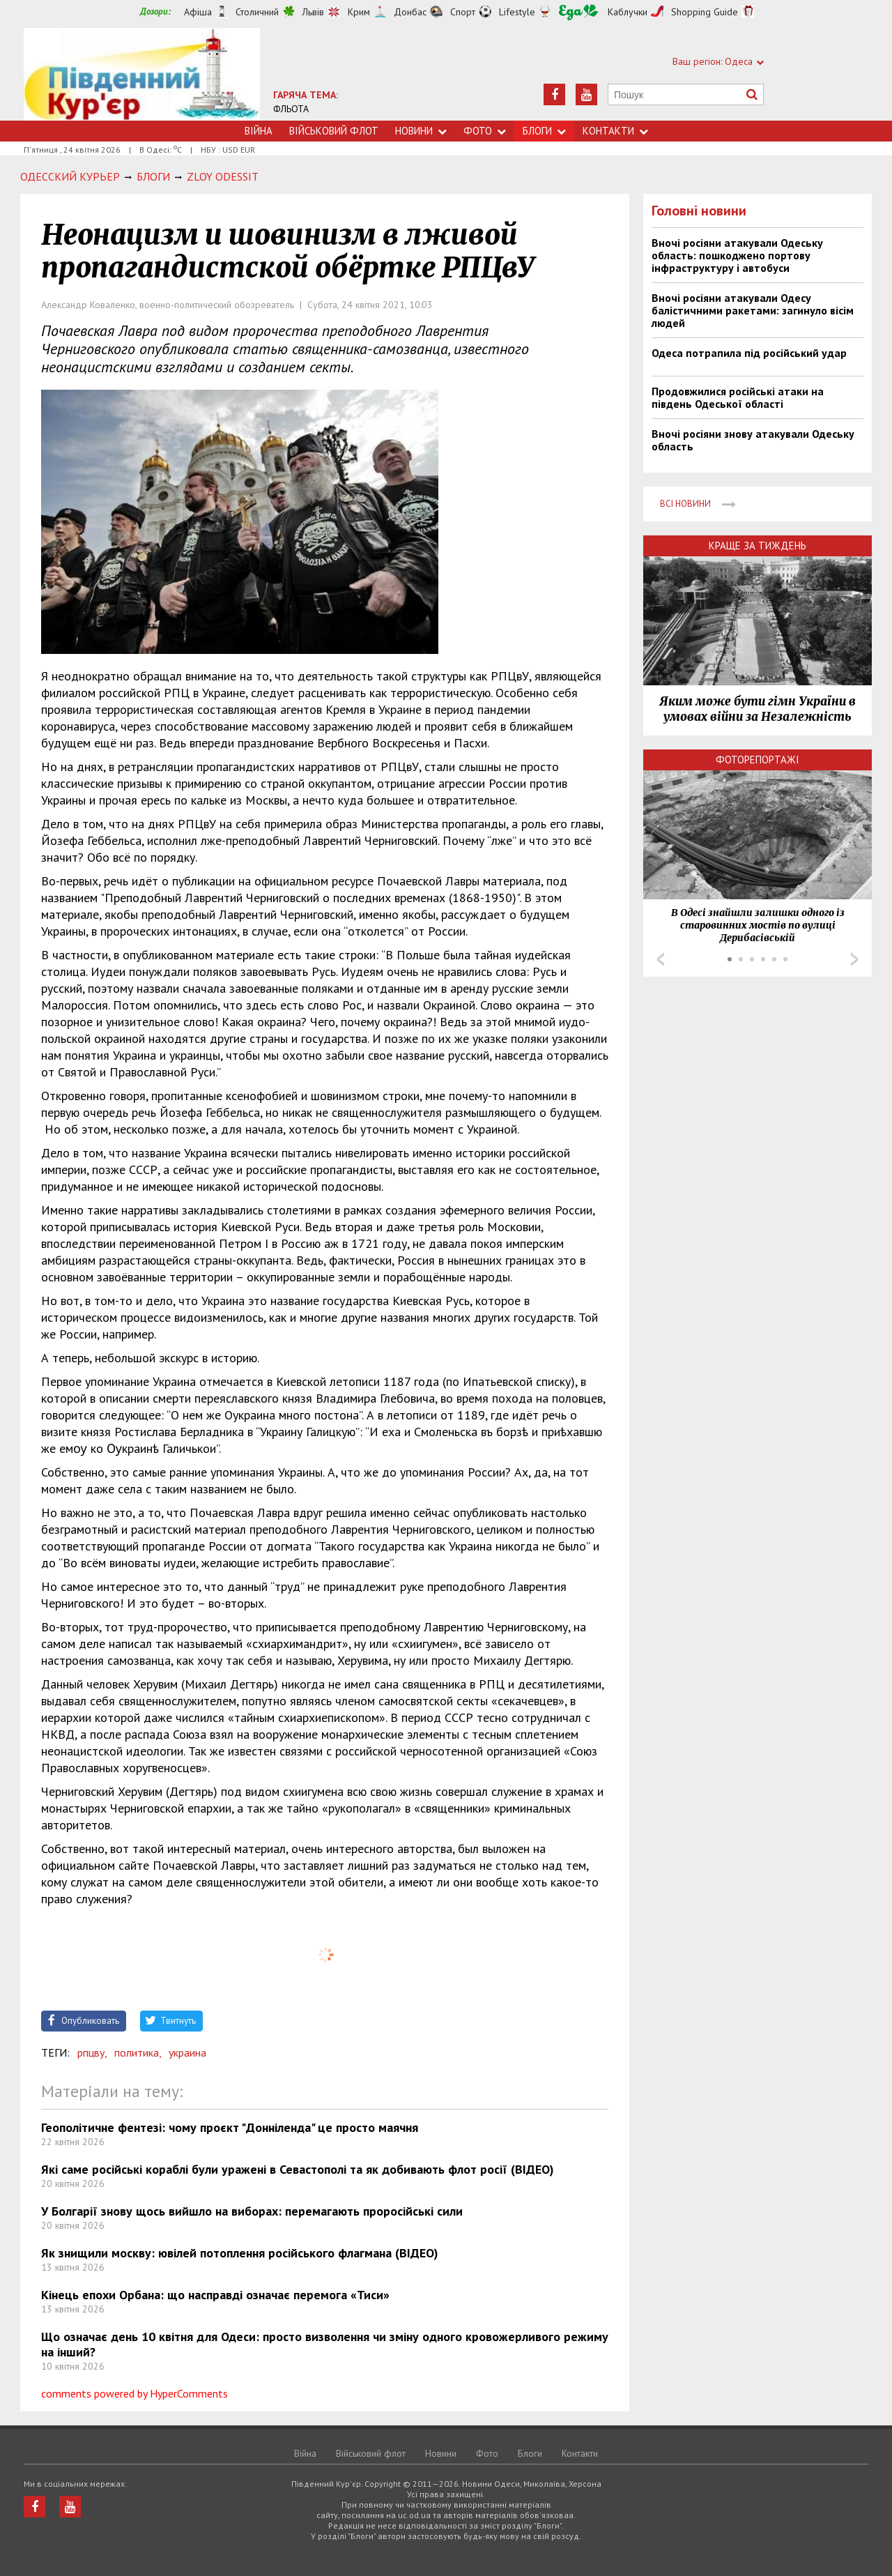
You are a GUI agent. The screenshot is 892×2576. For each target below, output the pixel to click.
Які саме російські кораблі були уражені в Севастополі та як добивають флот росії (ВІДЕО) (297, 2169)
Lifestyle (517, 12)
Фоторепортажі (757, 759)
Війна (258, 130)
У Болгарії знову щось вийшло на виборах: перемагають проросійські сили (252, 2211)
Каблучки (627, 12)
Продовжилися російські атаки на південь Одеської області (738, 397)
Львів (313, 12)
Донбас (410, 12)
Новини (421, 130)
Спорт (462, 12)
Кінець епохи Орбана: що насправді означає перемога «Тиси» (215, 2295)
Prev (660, 959)
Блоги (544, 130)
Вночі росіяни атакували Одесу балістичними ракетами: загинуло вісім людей (753, 310)
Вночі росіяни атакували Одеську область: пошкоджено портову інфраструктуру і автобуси (737, 255)
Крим (359, 12)
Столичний (257, 12)
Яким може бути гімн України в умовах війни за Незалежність (757, 709)
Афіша (198, 12)
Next (854, 959)
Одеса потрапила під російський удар (749, 353)
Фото (484, 130)
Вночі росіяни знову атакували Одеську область (753, 440)
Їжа (578, 12)
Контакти (615, 130)
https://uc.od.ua (142, 74)
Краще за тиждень (757, 545)
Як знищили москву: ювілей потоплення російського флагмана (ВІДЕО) (239, 2253)
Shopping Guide (704, 12)
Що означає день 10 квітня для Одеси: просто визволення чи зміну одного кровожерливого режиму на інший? (324, 2344)
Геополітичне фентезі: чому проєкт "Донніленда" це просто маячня (229, 2127)
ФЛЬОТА (291, 108)
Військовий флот (333, 130)
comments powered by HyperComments (134, 2393)
